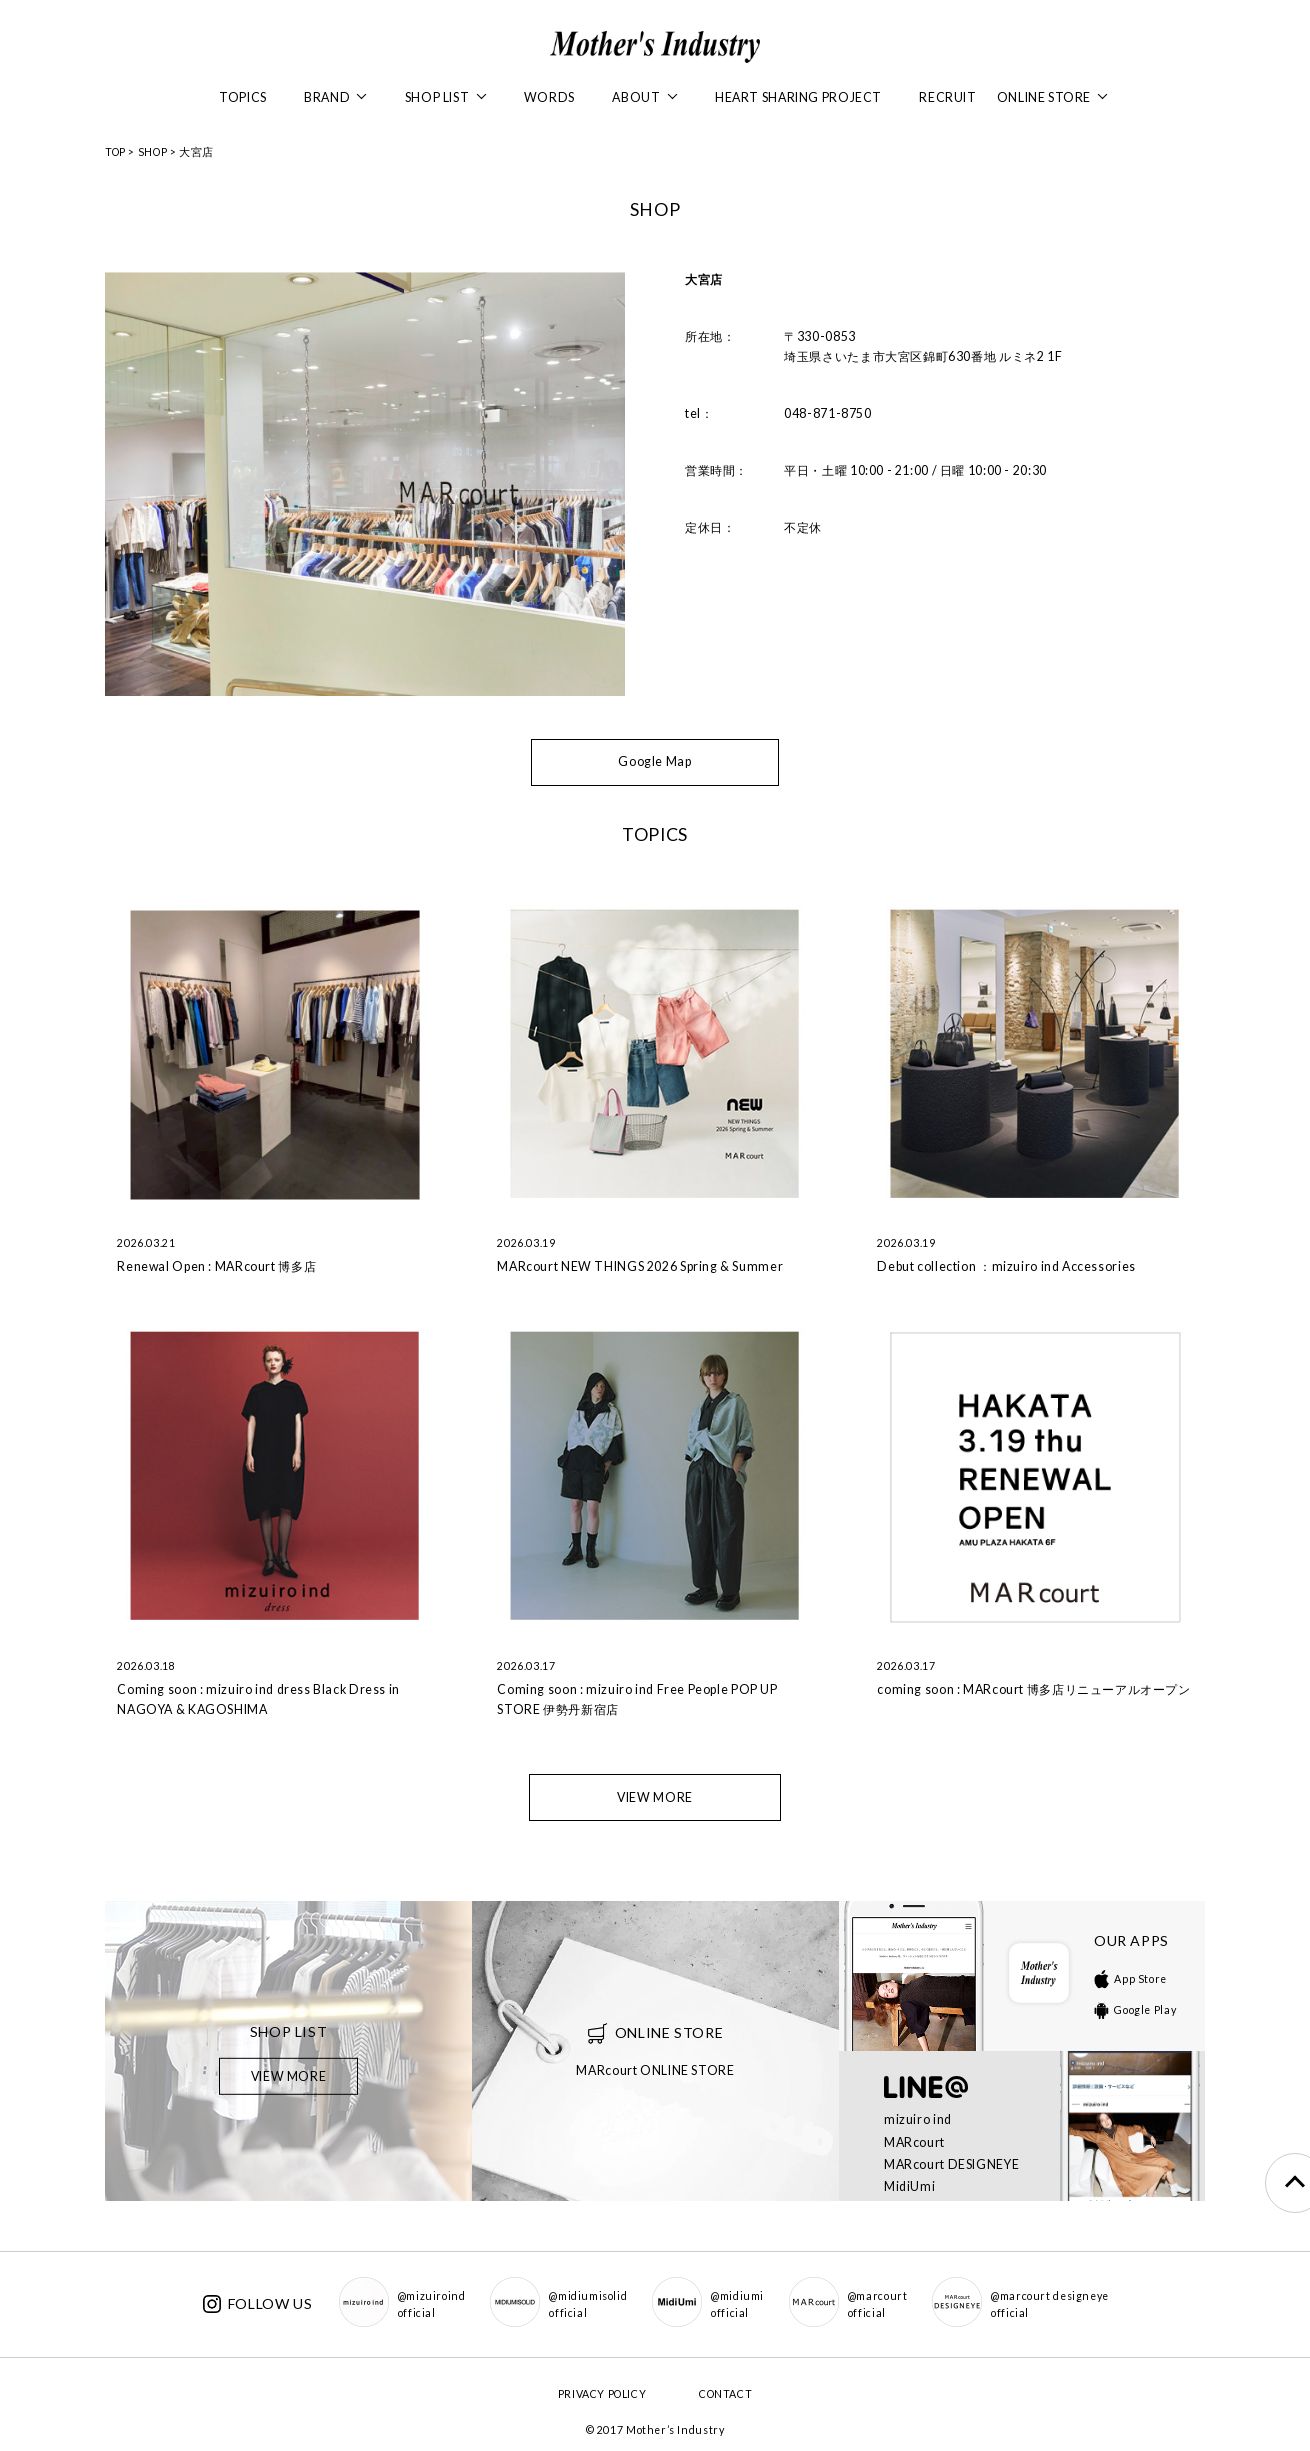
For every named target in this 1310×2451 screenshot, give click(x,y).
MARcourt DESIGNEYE (951, 2164)
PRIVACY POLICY (602, 2394)
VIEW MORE (655, 1797)
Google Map (654, 761)
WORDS (549, 97)
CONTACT (725, 2394)
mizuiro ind (918, 2119)
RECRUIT (947, 97)
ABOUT (644, 97)
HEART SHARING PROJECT (798, 97)
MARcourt (914, 2142)
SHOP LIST (446, 97)
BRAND (335, 97)
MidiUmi (909, 2186)
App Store (1130, 1979)
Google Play (1135, 2010)
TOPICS (243, 97)
